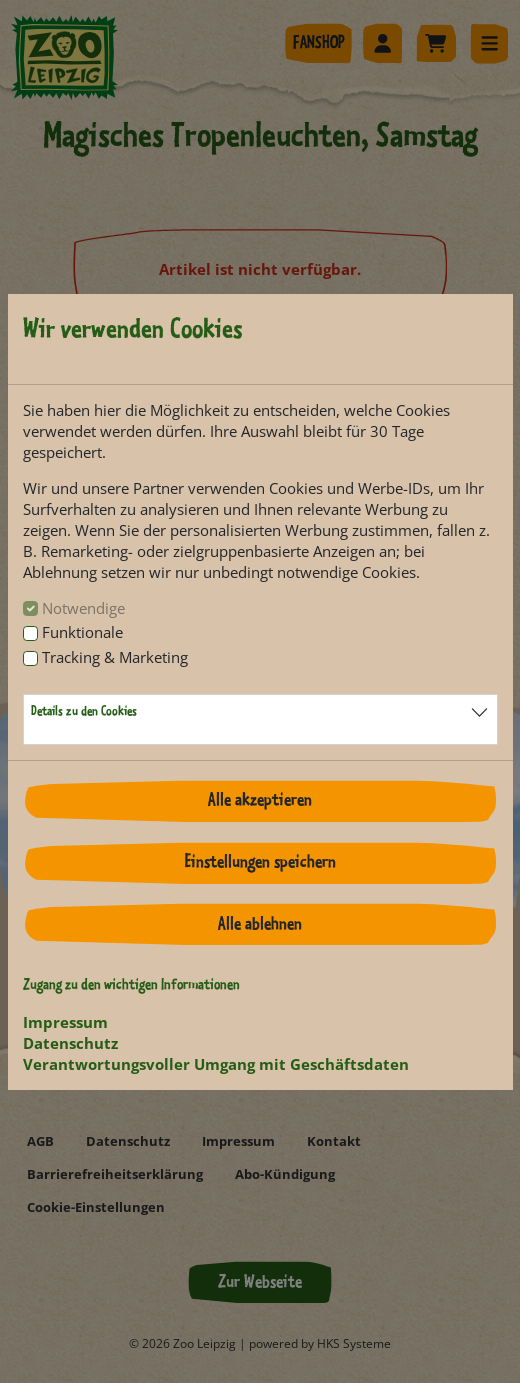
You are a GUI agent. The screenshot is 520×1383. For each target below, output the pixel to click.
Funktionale (82, 632)
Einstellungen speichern (260, 863)
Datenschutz (70, 1043)
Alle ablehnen (260, 925)
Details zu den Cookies (84, 712)
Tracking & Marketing (115, 657)
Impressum (65, 1022)
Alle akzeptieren (260, 801)
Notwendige (83, 608)
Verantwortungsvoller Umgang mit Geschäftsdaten (216, 1064)
